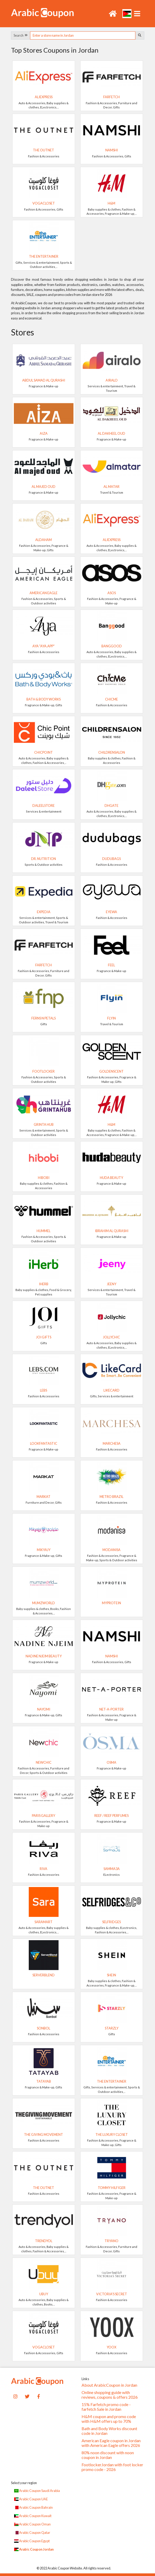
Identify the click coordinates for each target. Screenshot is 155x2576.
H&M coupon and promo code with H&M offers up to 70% (109, 2419)
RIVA (43, 1869)
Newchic (43, 1762)
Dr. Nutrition (43, 859)
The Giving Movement (43, 2134)
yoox (111, 2347)
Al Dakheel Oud (111, 433)
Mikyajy (43, 1550)
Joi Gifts (43, 1337)
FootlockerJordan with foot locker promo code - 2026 (112, 2467)
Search (20, 35)
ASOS (111, 593)
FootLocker (43, 1071)
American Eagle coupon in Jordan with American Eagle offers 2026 (111, 2443)
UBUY (43, 2294)
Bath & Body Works (43, 699)
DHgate (111, 805)
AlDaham (43, 540)
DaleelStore (43, 805)
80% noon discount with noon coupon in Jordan (108, 2455)
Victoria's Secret (111, 2294)
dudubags (111, 859)
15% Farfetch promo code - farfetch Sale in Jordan (106, 2407)
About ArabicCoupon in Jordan (109, 2385)
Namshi (111, 150)
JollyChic (111, 1337)
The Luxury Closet (111, 2134)
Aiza (44, 433)
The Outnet (43, 150)
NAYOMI (43, 1709)
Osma (111, 1762)
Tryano (111, 2241)
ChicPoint (43, 752)
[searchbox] (83, 35)
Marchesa (111, 1443)
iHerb (43, 1284)
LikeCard (111, 1390)
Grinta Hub (44, 1124)
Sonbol (43, 2028)
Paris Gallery (43, 1815)
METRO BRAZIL (111, 1496)
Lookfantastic (43, 1443)
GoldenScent (111, 1071)
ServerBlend (43, 1975)
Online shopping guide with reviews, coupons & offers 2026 (110, 2395)
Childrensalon (111, 752)
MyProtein (111, 1603)
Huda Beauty (111, 1178)
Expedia (43, 912)
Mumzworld (43, 1603)
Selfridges (111, 1922)
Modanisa (111, 1550)
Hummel (43, 1231)
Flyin (111, 1018)
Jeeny (111, 1284)
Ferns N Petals (43, 1018)
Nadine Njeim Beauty (44, 1656)
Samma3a (112, 1869)
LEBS (43, 1390)
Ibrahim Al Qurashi (111, 1231)
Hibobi (43, 1178)
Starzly (111, 2028)
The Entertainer (43, 256)
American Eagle (44, 593)
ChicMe (111, 699)
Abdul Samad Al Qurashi (43, 380)
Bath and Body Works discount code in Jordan (109, 2431)
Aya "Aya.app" (43, 646)
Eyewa (111, 912)
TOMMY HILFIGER (111, 2188)
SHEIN (111, 1975)
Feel (111, 965)
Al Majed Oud (43, 486)
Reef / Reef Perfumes (111, 1815)
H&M (111, 203)
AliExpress (44, 97)
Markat (43, 1496)
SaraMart (44, 1922)
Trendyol (43, 2241)
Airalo (112, 380)
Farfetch (111, 97)
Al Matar (111, 486)
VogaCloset (43, 203)
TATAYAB (43, 2081)
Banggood (111, 646)
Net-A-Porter (111, 1709)
